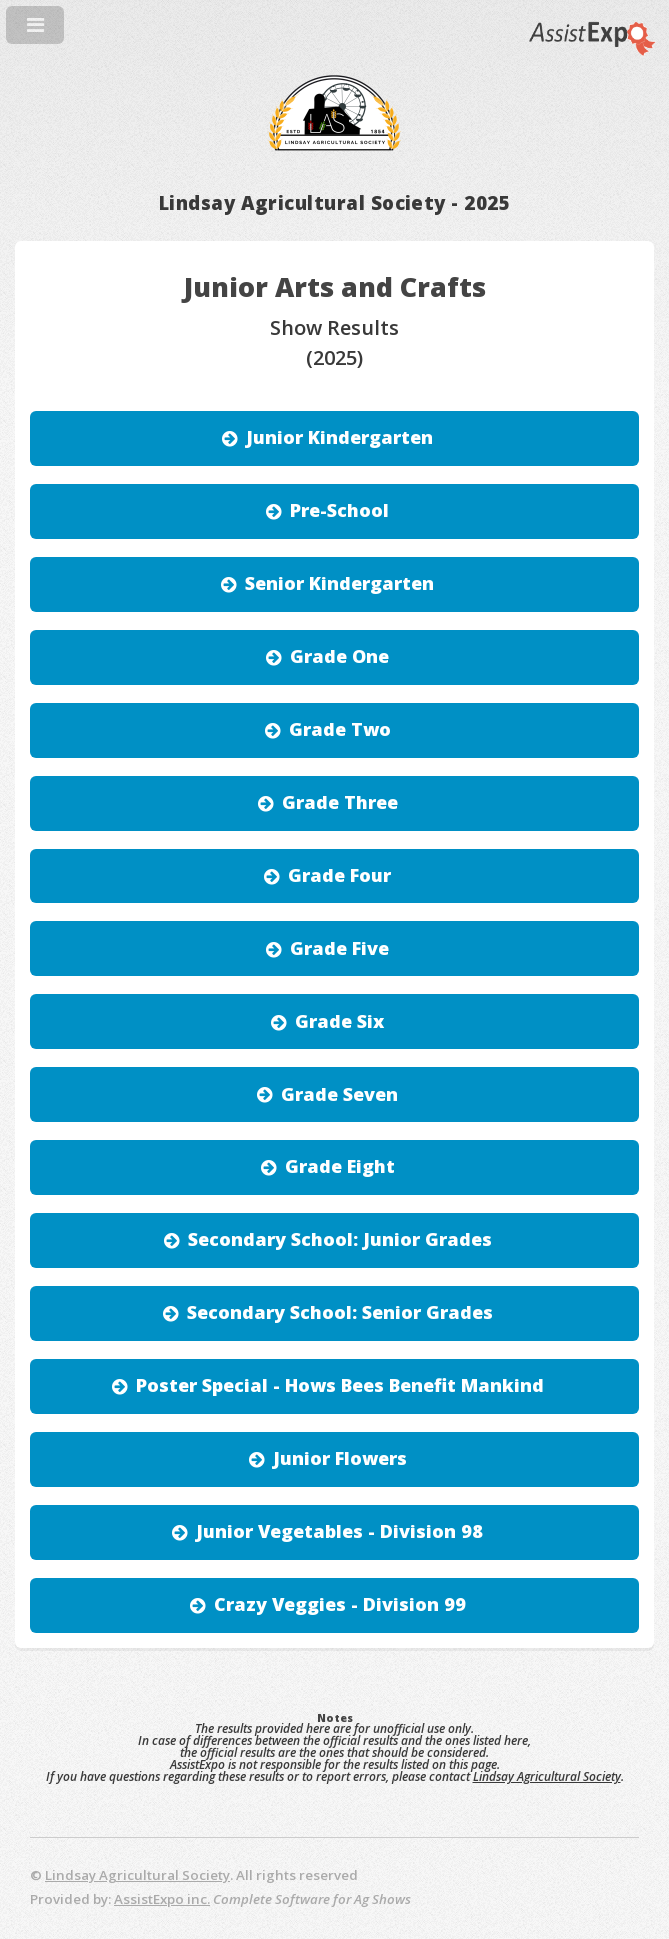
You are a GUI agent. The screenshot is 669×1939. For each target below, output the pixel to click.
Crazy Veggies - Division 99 (340, 1604)
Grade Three (340, 802)
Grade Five (339, 948)
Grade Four (339, 875)
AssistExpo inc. (162, 1899)
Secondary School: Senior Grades (340, 1312)
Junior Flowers (340, 1458)
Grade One (339, 656)
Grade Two (340, 729)
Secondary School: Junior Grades (340, 1239)
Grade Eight (340, 1166)
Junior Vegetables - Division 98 (339, 1531)
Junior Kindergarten (339, 437)
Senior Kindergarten (339, 583)
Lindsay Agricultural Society (547, 1776)
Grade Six (339, 1021)
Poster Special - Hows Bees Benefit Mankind (340, 1385)
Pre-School (339, 510)
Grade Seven (339, 1094)
